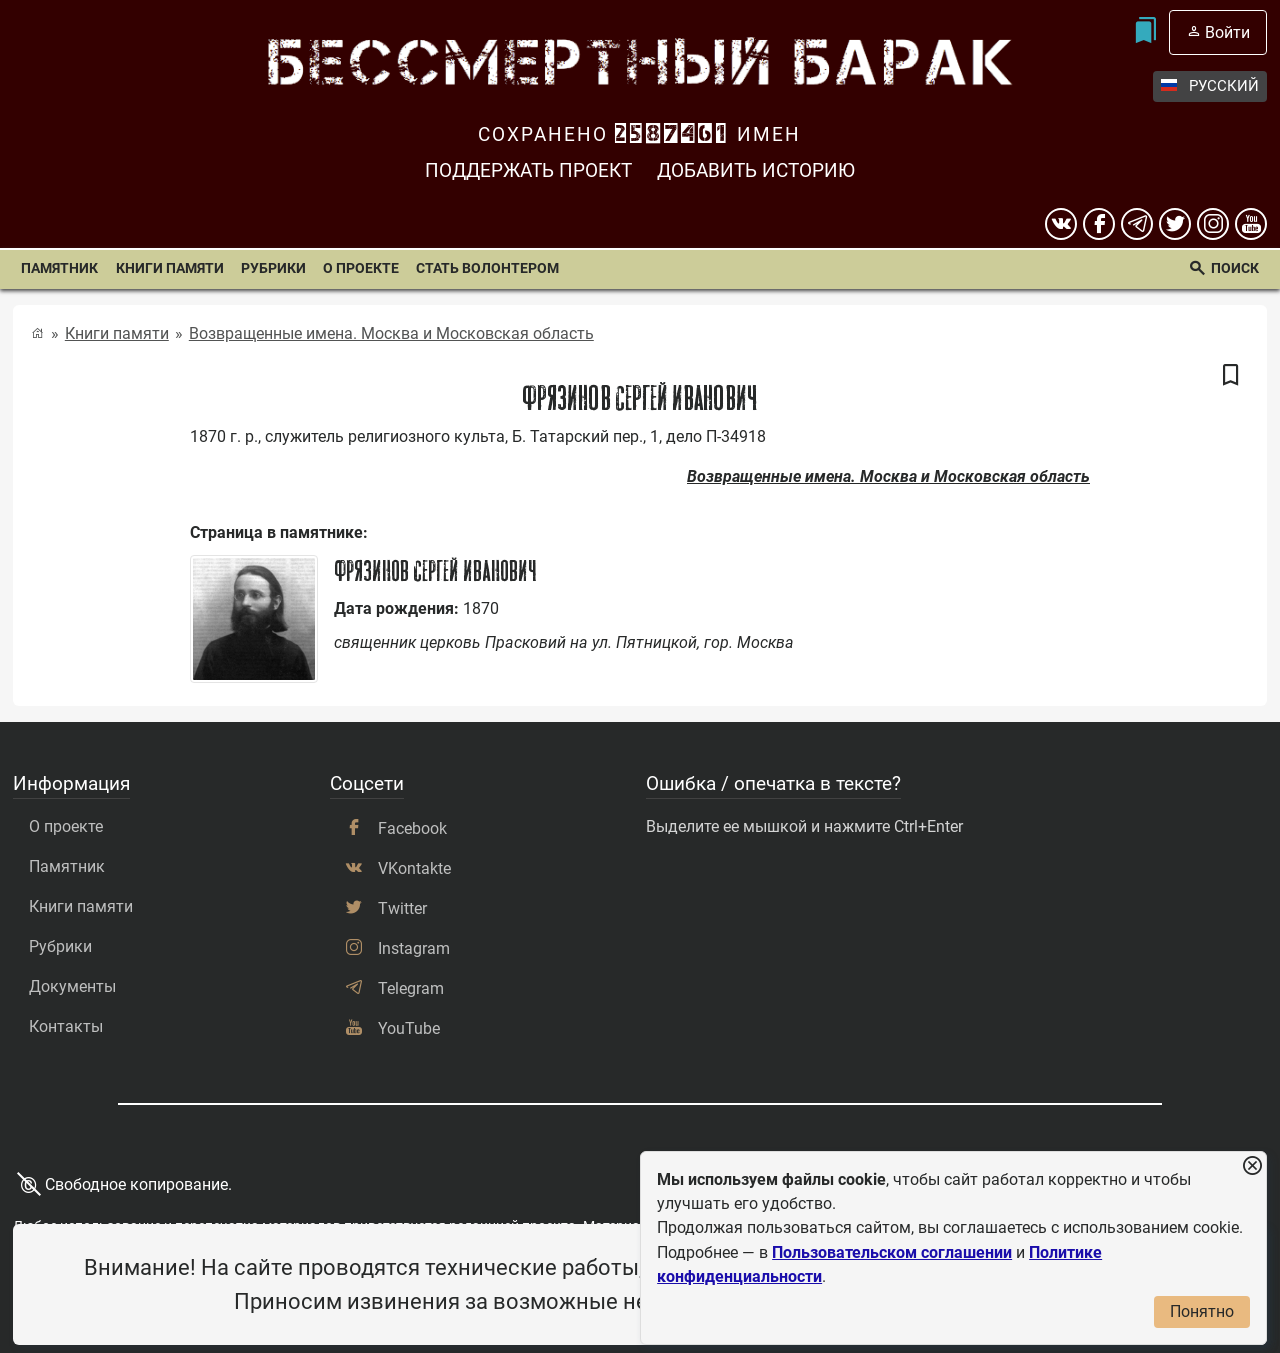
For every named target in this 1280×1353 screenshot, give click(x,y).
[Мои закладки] (1144, 32)
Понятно (1202, 1311)
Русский (1210, 86)
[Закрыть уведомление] (1252, 1166)
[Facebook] (1099, 224)
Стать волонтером (487, 268)
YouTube (409, 1028)
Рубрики (273, 268)
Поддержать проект (528, 170)
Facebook (412, 828)
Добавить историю (756, 170)
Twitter (402, 908)
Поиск (1235, 268)
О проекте (361, 268)
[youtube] (1251, 224)
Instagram (414, 948)
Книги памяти (170, 268)
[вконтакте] (1061, 224)
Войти (1227, 32)
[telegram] (1137, 224)
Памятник (59, 268)
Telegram (411, 988)
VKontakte (414, 868)
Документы (72, 986)
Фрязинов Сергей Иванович (435, 571)
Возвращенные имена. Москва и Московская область (391, 333)
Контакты (66, 1026)
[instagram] (1213, 224)
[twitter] (1175, 224)
